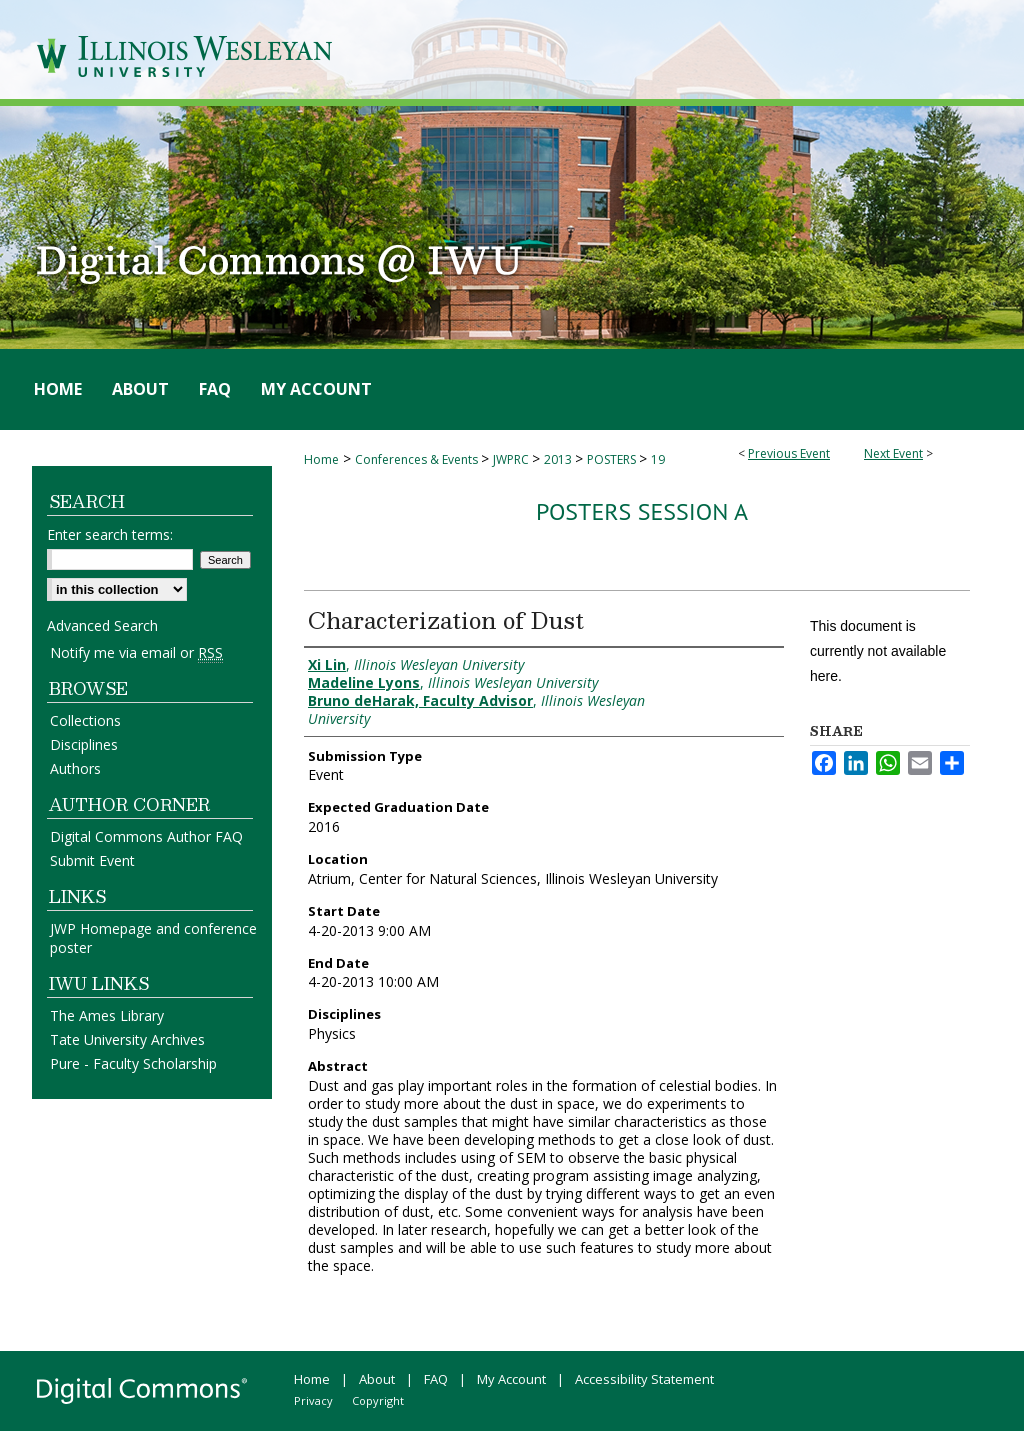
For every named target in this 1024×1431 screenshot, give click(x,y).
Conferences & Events (418, 459)
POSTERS (613, 459)
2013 (559, 459)
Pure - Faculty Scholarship (133, 1063)
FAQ (436, 1379)
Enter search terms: (110, 534)
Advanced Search (102, 625)
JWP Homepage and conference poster (153, 938)
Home (321, 459)
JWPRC (512, 459)
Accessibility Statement (644, 1379)
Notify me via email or (136, 652)
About (377, 1379)
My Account (511, 1379)
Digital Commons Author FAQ (146, 836)
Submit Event (92, 860)
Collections (85, 720)
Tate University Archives (127, 1039)
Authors (75, 768)
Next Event (893, 453)
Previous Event (789, 453)
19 (658, 459)
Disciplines (84, 744)
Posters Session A (642, 511)
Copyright (378, 1400)
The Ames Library (107, 1015)
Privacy (313, 1400)
